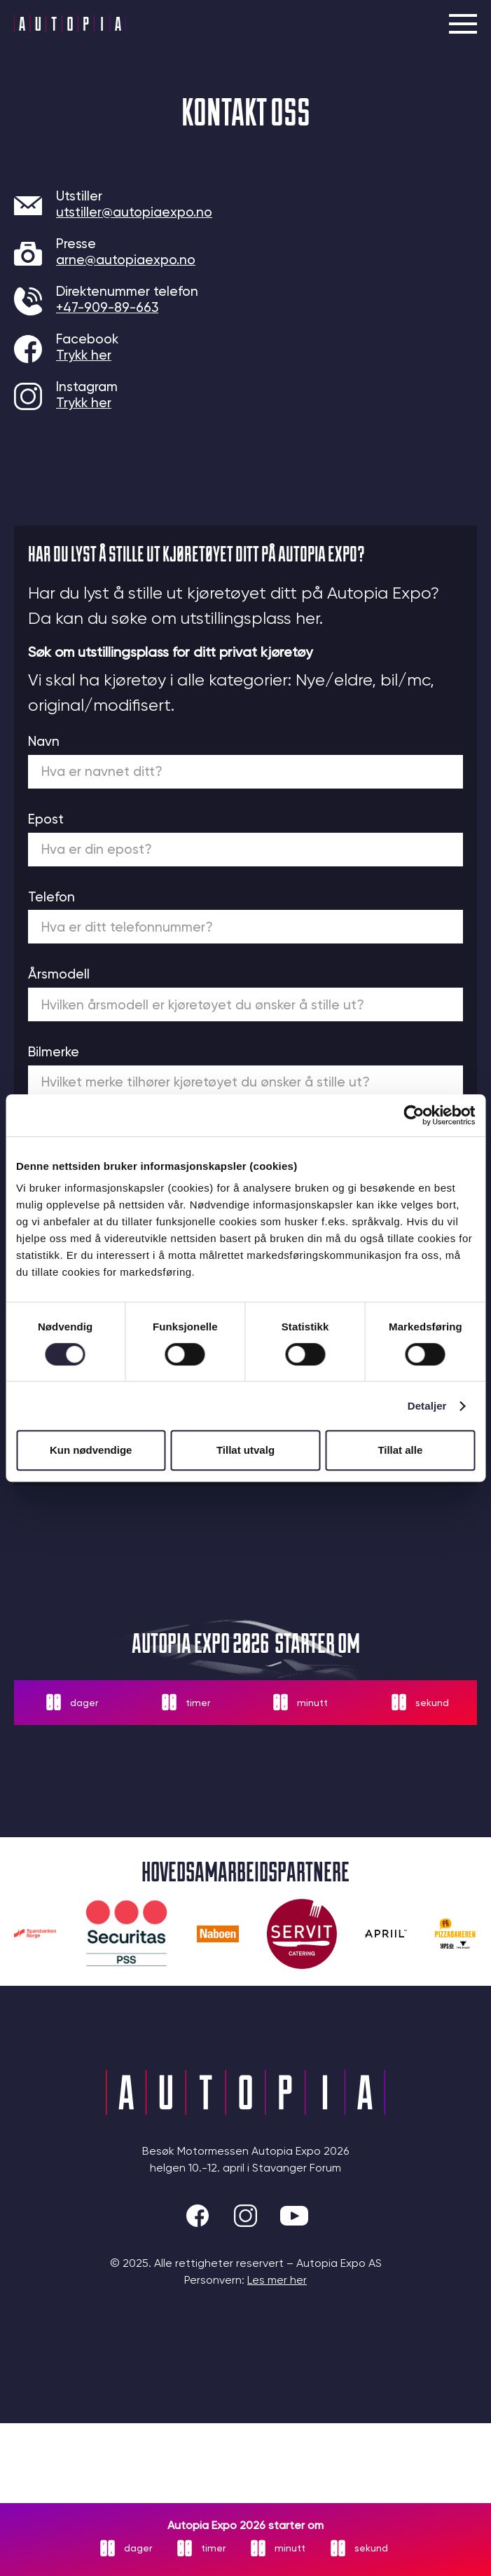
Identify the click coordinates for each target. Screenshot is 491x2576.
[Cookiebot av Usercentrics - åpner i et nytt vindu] (413, 1115)
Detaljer (427, 1406)
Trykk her (83, 355)
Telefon (51, 897)
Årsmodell (59, 974)
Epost (46, 819)
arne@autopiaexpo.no (125, 260)
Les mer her (277, 2280)
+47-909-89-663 (107, 307)
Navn (44, 741)
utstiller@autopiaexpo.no (134, 212)
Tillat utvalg (245, 1450)
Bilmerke (53, 1052)
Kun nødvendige (91, 1450)
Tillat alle (400, 1450)
